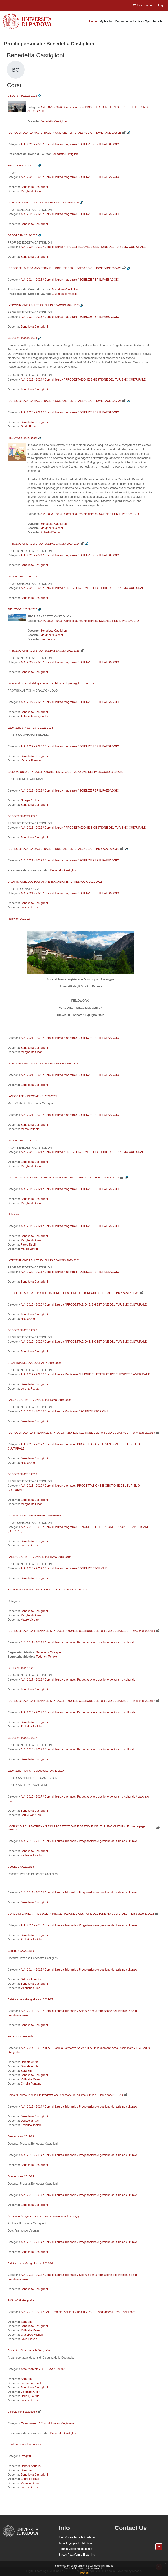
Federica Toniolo (46, 1656)
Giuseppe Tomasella (64, 293)
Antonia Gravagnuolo (34, 716)
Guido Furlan (29, 426)
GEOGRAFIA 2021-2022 (22, 816)
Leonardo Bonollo (32, 2383)
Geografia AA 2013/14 (21, 2176)
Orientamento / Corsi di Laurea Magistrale (47, 2423)
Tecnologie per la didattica (75, 2543)
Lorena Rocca (30, 907)
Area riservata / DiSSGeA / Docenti (43, 2369)
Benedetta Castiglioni (53, 121)
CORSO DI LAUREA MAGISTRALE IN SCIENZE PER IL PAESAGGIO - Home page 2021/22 (63, 848)
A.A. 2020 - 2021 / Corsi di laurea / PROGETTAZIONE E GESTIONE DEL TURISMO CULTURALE (83, 1152)
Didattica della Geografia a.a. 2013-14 (30, 2263)
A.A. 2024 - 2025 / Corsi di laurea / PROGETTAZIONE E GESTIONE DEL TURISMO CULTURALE (83, 246)
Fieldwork (13, 1214)
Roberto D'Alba (50, 532)
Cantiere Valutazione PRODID (26, 2444)
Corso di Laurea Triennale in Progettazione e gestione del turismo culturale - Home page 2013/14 (65, 2094)
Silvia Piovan (29, 2338)
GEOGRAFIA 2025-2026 (22, 95)
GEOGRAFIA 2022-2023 (22, 576)
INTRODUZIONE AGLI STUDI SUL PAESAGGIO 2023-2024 (44, 543)
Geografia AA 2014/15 (21, 1950)
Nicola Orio (28, 1318)
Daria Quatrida (30, 2396)
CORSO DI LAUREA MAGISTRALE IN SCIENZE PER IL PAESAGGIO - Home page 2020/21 (63, 1177)
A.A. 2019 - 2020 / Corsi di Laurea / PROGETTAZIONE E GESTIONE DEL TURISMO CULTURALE (84, 1304)
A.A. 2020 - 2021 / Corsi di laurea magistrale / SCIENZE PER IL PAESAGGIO (70, 1189)
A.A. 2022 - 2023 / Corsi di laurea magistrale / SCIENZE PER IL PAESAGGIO (89, 620)
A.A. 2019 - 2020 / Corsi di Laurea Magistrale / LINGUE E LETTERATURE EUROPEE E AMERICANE (85, 1374)
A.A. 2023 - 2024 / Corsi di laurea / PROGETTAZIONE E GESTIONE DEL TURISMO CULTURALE (83, 379)
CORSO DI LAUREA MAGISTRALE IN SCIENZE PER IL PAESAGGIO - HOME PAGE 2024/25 (64, 268)
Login (161, 5)
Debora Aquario (31, 1979)
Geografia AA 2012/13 (21, 2136)
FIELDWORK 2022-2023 (22, 609)
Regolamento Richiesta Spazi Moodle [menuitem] (138, 21)
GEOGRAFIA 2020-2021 (22, 1140)
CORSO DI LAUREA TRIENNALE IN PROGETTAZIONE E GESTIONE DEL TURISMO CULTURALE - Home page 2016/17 (81, 1700)
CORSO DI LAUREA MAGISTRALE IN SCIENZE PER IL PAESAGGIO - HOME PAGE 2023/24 (64, 400)
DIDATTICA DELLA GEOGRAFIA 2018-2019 (34, 1515)
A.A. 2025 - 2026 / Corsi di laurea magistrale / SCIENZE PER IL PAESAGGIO (70, 144)
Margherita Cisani (32, 191)
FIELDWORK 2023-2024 (22, 437)
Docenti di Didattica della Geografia (29, 2350)
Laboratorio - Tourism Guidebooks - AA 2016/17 (36, 1770)
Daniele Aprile (29, 2062)
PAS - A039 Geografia (21, 2300)
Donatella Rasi (30, 2120)
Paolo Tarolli (28, 1244)
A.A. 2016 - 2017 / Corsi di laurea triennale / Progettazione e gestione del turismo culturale (78, 1712)
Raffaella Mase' (30, 2079)
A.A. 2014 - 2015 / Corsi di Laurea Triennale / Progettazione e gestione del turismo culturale (79, 1925)
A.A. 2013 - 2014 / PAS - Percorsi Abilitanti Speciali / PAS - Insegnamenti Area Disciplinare (78, 2311)
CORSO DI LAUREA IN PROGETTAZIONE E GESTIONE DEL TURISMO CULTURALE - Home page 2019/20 (73, 1292)
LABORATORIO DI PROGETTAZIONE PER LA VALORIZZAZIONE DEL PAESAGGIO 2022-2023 (65, 771)
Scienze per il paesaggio (22, 2411)
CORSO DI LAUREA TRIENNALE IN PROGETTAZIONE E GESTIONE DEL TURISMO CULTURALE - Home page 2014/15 (81, 1913)
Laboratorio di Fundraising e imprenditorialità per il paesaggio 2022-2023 (51, 683)
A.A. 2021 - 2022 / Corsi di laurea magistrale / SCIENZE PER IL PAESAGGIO (70, 860)
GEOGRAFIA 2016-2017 (22, 1737)
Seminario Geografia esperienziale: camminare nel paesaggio (44, 2216)
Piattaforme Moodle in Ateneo (77, 2537)
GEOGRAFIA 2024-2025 (22, 235)
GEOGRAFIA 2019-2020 (22, 1330)
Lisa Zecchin (48, 639)
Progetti (26, 2456)
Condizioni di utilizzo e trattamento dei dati (84, 2568)
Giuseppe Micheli (32, 2334)
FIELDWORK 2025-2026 (22, 165)
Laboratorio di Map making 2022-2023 (30, 727)
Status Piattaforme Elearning (77, 2554)
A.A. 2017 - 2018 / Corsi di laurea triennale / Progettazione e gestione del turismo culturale (78, 1642)
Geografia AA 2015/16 (21, 1866)
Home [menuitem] (93, 21)
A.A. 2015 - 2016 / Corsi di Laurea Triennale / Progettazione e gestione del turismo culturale (79, 1841)
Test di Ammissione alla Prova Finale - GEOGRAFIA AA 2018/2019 (47, 1589)
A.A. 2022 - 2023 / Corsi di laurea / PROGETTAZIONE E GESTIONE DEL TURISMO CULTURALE (83, 588)
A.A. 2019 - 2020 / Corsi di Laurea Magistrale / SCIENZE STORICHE (64, 1411)
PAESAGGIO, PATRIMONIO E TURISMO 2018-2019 (39, 1556)
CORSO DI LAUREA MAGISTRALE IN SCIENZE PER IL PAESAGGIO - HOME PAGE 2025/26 (64, 132)
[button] (142, 5)
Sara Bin (26, 2070)
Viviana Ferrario (31, 760)
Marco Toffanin (30, 1129)
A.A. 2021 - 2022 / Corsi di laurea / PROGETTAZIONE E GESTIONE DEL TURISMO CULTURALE (83, 827)
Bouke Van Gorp (31, 1814)
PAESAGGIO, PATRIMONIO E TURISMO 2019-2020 (39, 1399)
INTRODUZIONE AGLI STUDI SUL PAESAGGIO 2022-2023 (44, 650)
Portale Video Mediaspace (75, 2548)
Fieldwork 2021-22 (19, 918)
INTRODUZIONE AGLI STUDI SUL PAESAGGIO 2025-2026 (44, 202)
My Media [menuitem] (106, 21)
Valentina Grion (30, 1987)
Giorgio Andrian (30, 800)
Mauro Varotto (30, 1248)
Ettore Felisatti (30, 2478)
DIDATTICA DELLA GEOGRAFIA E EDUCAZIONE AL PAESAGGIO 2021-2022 (55, 881)
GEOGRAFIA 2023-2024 (22, 337)
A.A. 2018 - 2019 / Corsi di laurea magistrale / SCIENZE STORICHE (64, 1568)
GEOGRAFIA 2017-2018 (22, 1667)
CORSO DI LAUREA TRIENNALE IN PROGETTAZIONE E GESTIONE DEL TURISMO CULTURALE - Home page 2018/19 (81, 1432)
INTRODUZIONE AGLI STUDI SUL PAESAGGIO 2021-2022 (44, 1063)
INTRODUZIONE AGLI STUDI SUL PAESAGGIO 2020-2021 (44, 1260)
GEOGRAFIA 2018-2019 (22, 1474)
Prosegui (84, 2572)
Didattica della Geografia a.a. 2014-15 (30, 1999)
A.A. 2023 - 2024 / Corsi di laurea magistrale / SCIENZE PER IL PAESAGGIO (70, 412)
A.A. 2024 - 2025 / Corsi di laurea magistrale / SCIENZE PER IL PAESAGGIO (70, 279)
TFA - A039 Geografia (20, 2036)
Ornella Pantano (31, 2083)
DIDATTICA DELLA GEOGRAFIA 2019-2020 (34, 1362)
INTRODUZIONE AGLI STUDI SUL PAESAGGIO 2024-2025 (44, 305)
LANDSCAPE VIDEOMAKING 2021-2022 (32, 1096)
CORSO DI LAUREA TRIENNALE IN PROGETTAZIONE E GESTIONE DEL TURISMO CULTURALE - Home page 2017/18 (81, 1630)
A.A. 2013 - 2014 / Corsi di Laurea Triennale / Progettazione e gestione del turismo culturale (79, 2106)
